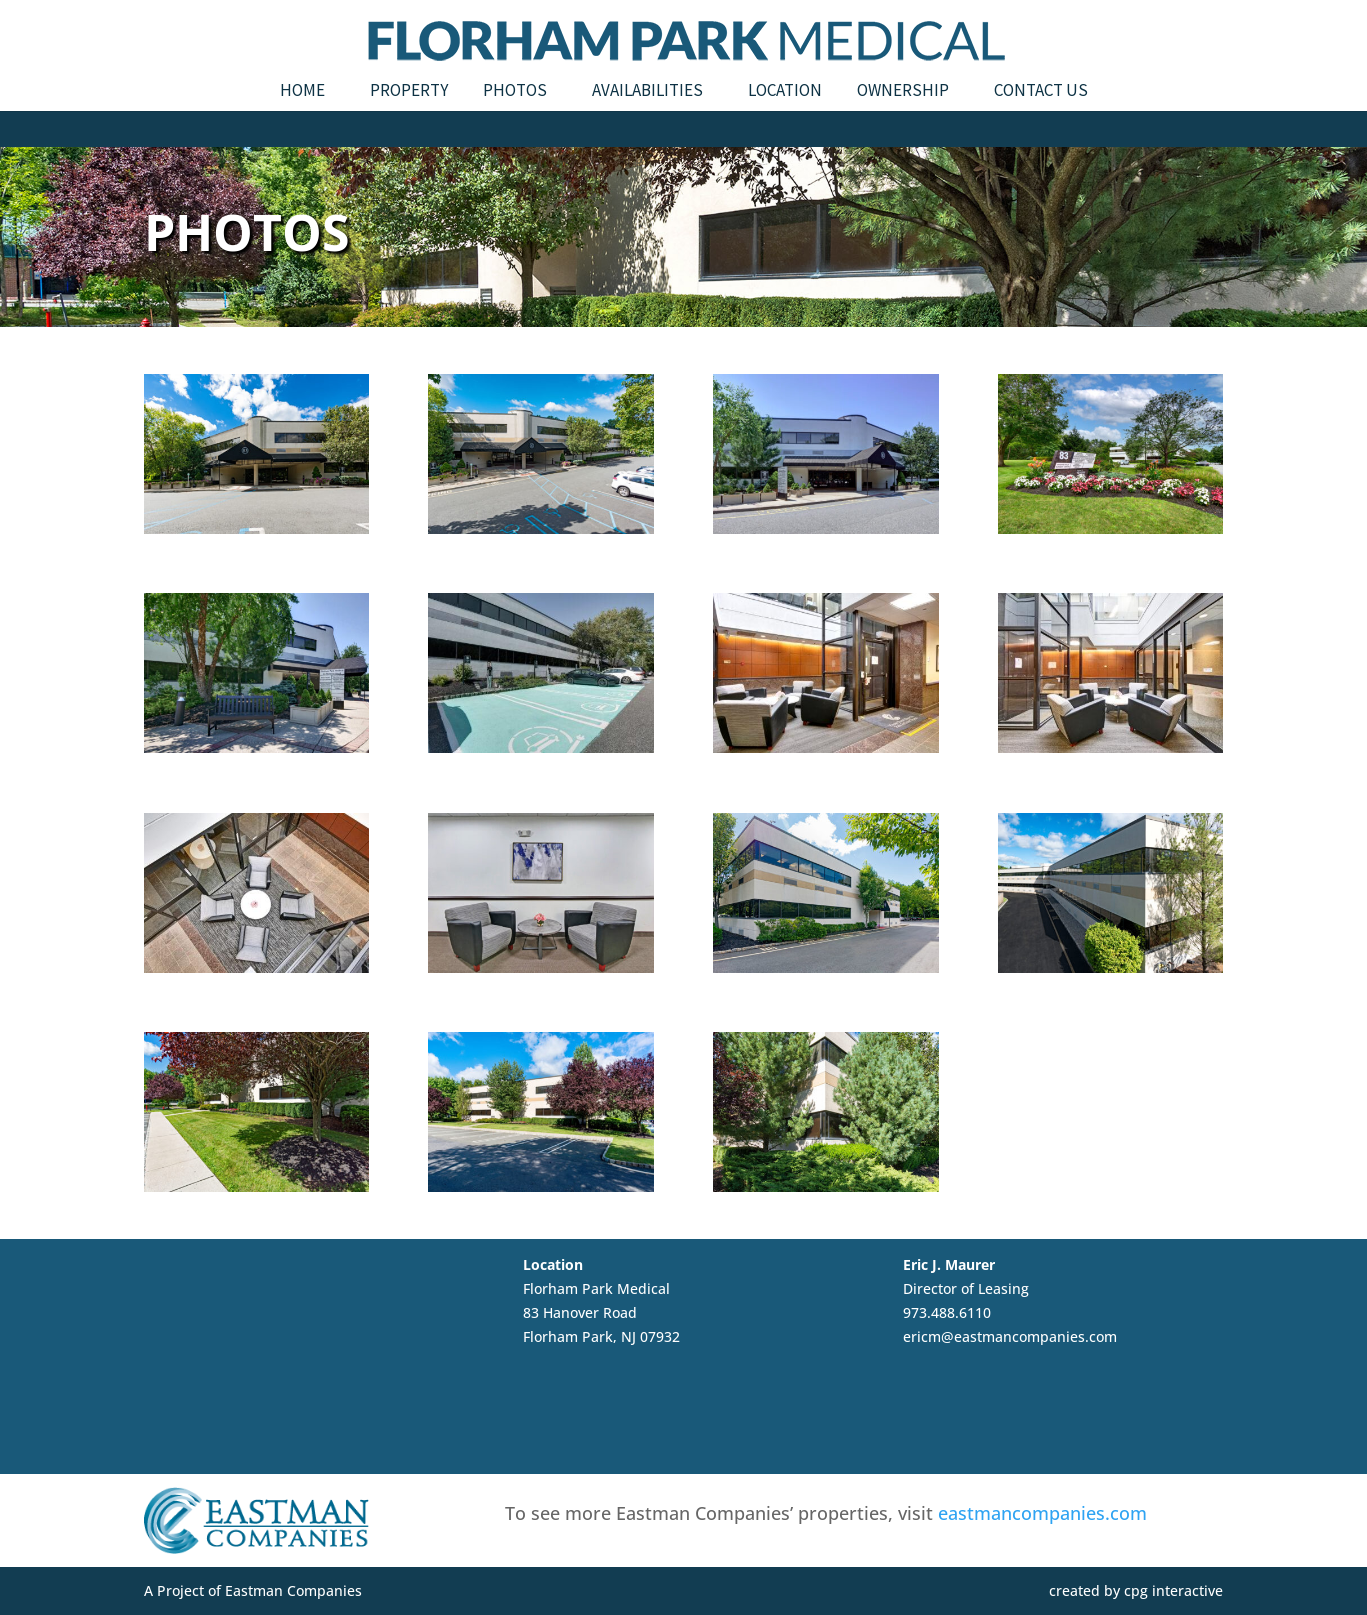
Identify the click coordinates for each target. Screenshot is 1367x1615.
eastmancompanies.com (1042, 1513)
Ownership (903, 92)
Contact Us (1041, 92)
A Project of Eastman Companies (253, 1590)
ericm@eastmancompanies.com (1010, 1336)
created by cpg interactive (1136, 1590)
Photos (515, 92)
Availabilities (647, 92)
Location (785, 92)
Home (302, 92)
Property (409, 92)
